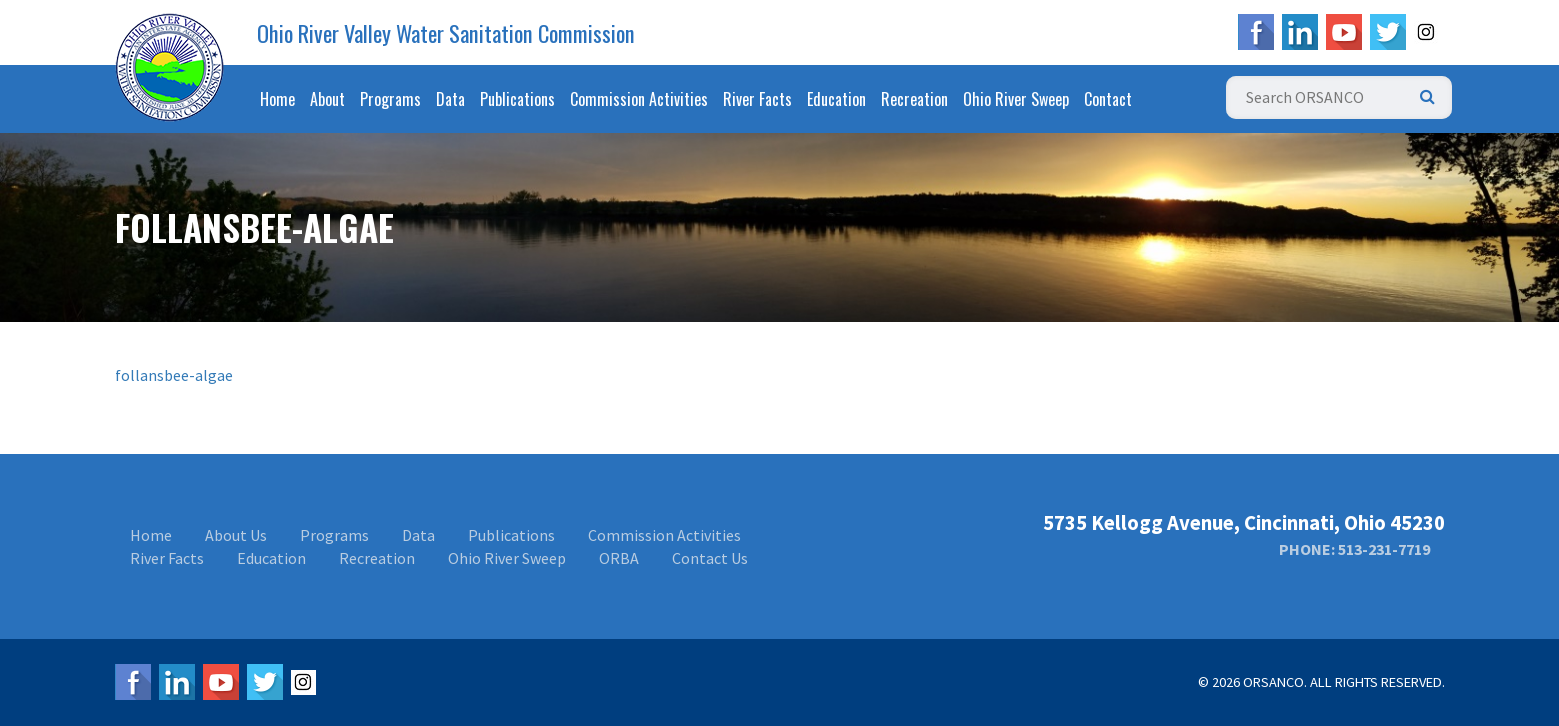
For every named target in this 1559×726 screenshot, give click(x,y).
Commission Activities (639, 99)
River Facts (757, 99)
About (327, 99)
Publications (517, 99)
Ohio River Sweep (1016, 99)
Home (277, 99)
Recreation (914, 99)
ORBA (619, 558)
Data (450, 99)
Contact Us (710, 558)
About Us (236, 535)
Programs (390, 99)
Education (836, 99)
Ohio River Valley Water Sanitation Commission (446, 33)
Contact (1108, 99)
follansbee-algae (174, 375)
